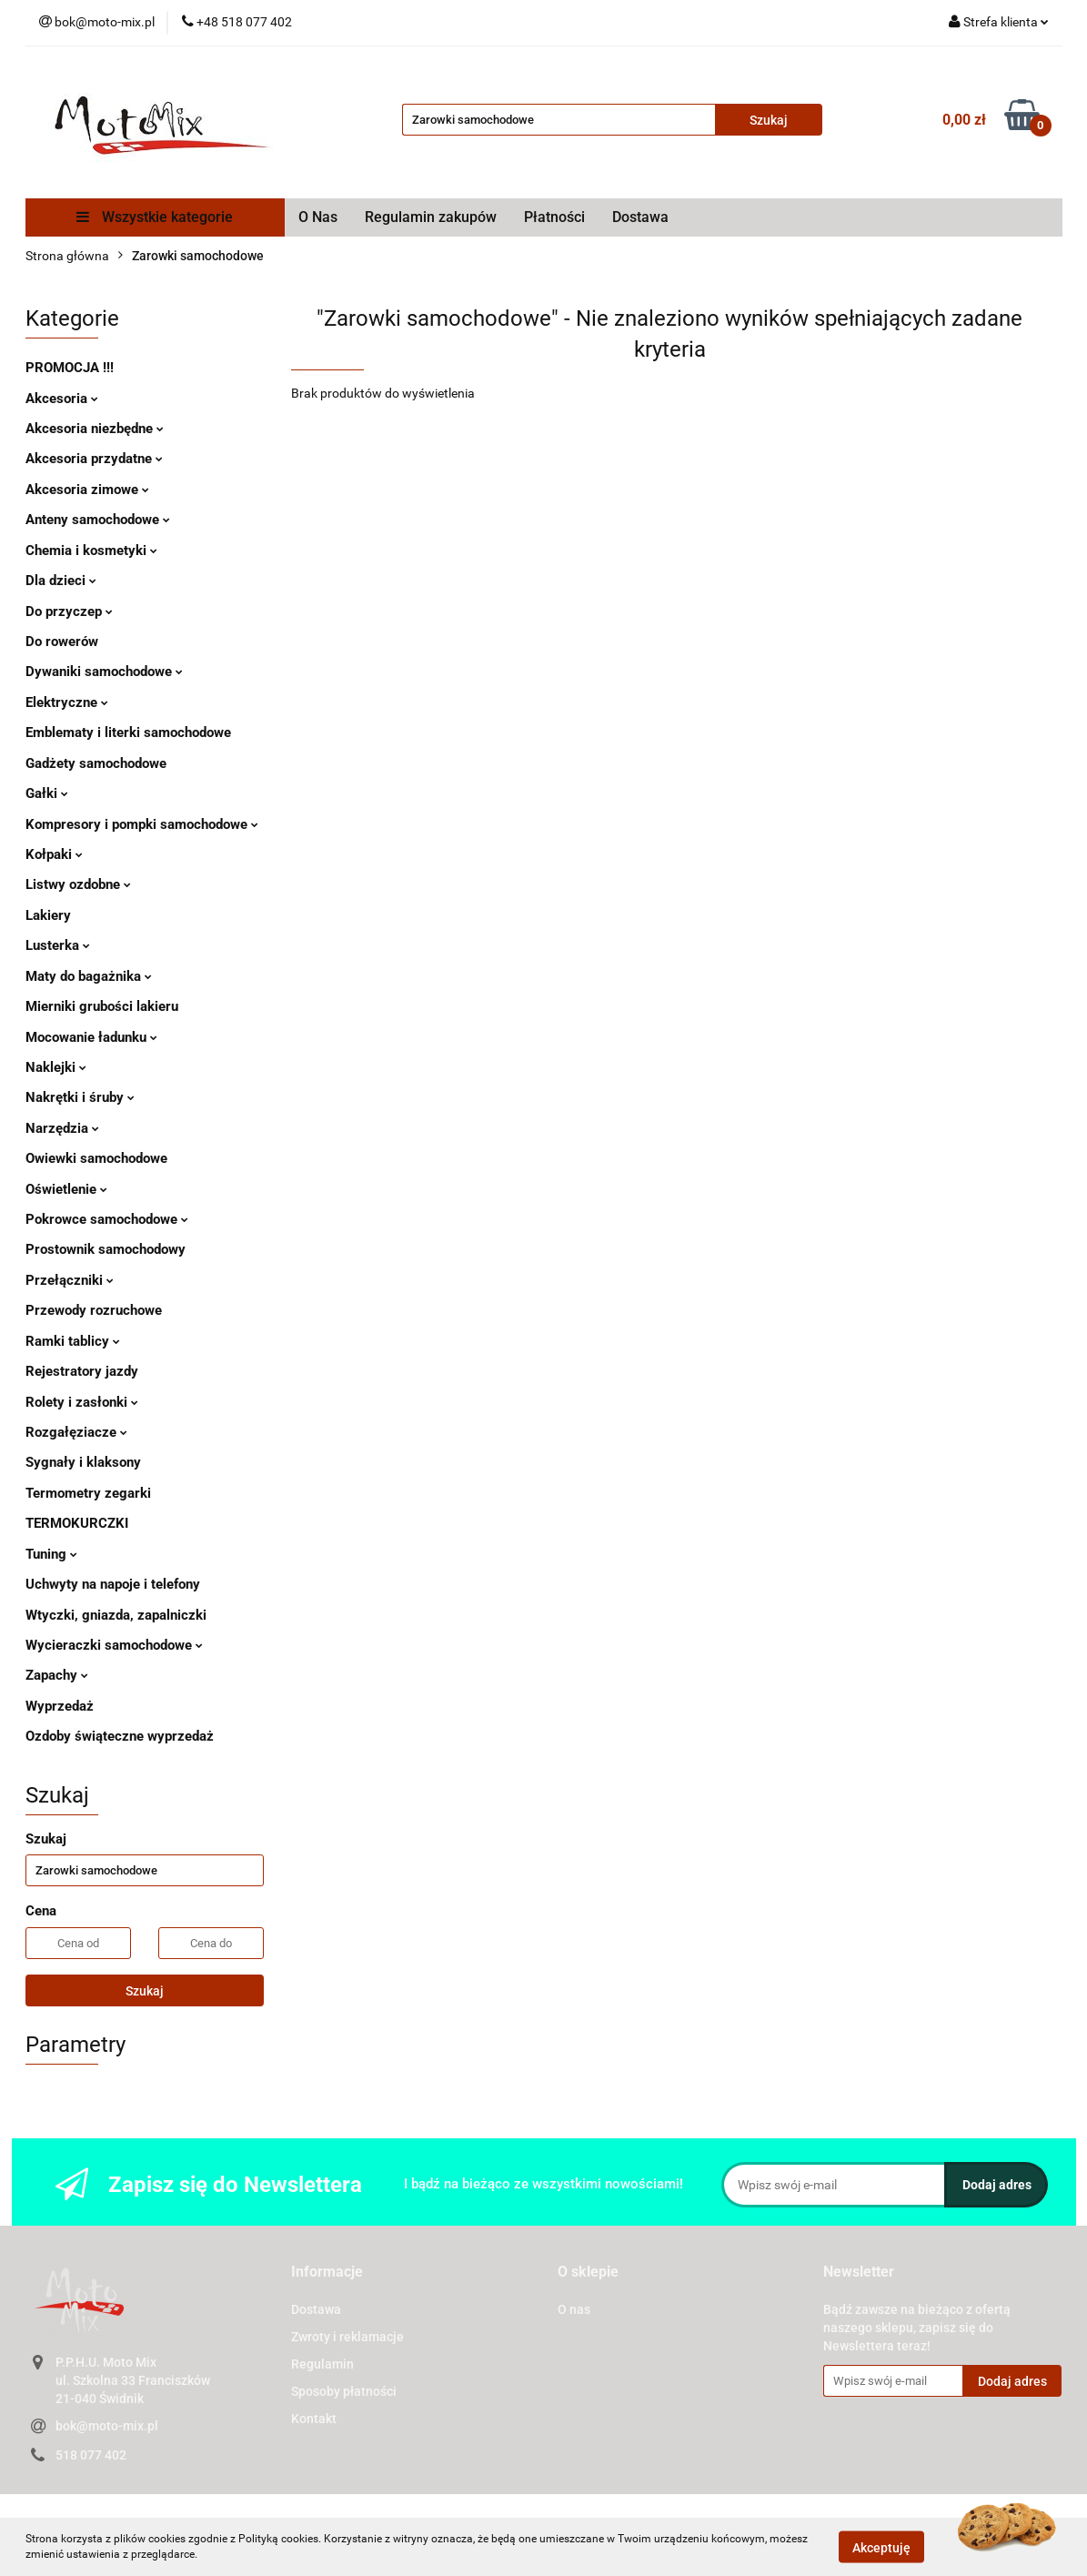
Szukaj (145, 1991)
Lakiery (48, 915)
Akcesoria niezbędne (94, 428)
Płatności (554, 217)
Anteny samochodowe (97, 519)
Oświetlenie (66, 1189)
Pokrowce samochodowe (106, 1219)
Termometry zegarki (88, 1493)
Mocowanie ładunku (91, 1037)
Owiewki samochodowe (96, 1158)
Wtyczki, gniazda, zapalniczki (115, 1615)
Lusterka (57, 945)
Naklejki (55, 1067)
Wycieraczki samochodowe (114, 1645)
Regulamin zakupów (431, 217)
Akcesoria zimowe (87, 489)
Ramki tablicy (72, 1341)
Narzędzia (62, 1128)
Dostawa (640, 217)
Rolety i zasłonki (81, 1402)
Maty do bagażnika (88, 976)
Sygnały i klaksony (83, 1462)
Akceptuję (881, 2547)
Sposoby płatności (344, 2391)
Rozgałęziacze (76, 1432)
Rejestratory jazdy (81, 1371)
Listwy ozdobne (78, 884)
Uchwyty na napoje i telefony (112, 1584)
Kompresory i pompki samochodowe (141, 824)
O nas (574, 2309)
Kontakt (314, 2418)
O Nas (317, 217)
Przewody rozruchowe (93, 1310)
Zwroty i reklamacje (347, 2336)
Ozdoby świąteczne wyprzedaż (119, 1736)
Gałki (46, 793)
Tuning (51, 1554)
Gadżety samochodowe (95, 763)
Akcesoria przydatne (94, 458)
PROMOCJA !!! (69, 367)
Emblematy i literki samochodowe (128, 732)
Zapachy (56, 1675)
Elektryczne (66, 702)
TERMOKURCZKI (76, 1523)
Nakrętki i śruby (80, 1097)
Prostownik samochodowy (105, 1249)
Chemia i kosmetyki (91, 550)
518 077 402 (90, 2455)
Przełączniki (69, 1280)
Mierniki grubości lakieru (101, 1006)
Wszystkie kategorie (154, 217)
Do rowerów (61, 641)
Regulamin (322, 2364)
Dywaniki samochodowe (104, 671)
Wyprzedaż (59, 1706)
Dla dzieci (60, 580)
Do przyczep (69, 611)
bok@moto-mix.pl (106, 2426)
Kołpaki (54, 854)
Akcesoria (61, 398)
